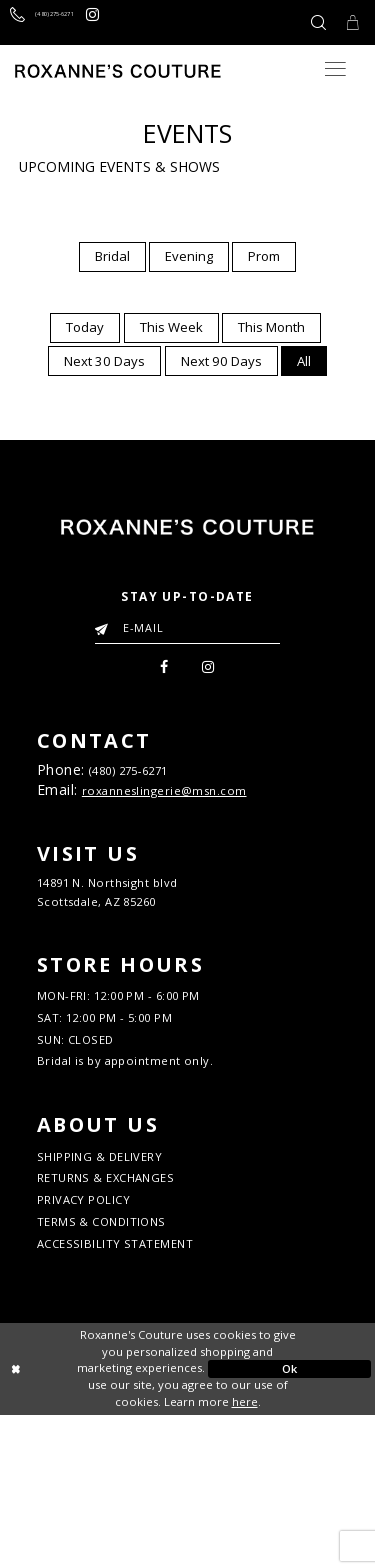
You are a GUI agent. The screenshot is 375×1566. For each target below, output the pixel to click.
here (245, 1552)
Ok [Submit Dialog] (290, 1519)
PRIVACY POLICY (100, 1331)
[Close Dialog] (85, 1520)
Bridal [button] (112, 256)
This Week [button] (171, 327)
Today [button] (85, 327)
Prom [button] (264, 256)
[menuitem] (112, 257)
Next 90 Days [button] (221, 361)
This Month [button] (271, 327)
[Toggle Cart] (348, 22)
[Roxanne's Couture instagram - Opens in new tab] (156, 22)
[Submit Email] (105, 624)
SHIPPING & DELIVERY (123, 1273)
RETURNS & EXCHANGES (130, 1302)
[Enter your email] (187, 627)
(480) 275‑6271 (148, 780)
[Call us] (71, 22)
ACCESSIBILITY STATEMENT (142, 1390)
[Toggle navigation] (335, 69)
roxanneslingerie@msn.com (184, 806)
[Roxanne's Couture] (118, 71)
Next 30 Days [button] (104, 361)
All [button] (304, 361)
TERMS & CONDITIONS (124, 1361)
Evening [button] (189, 256)
